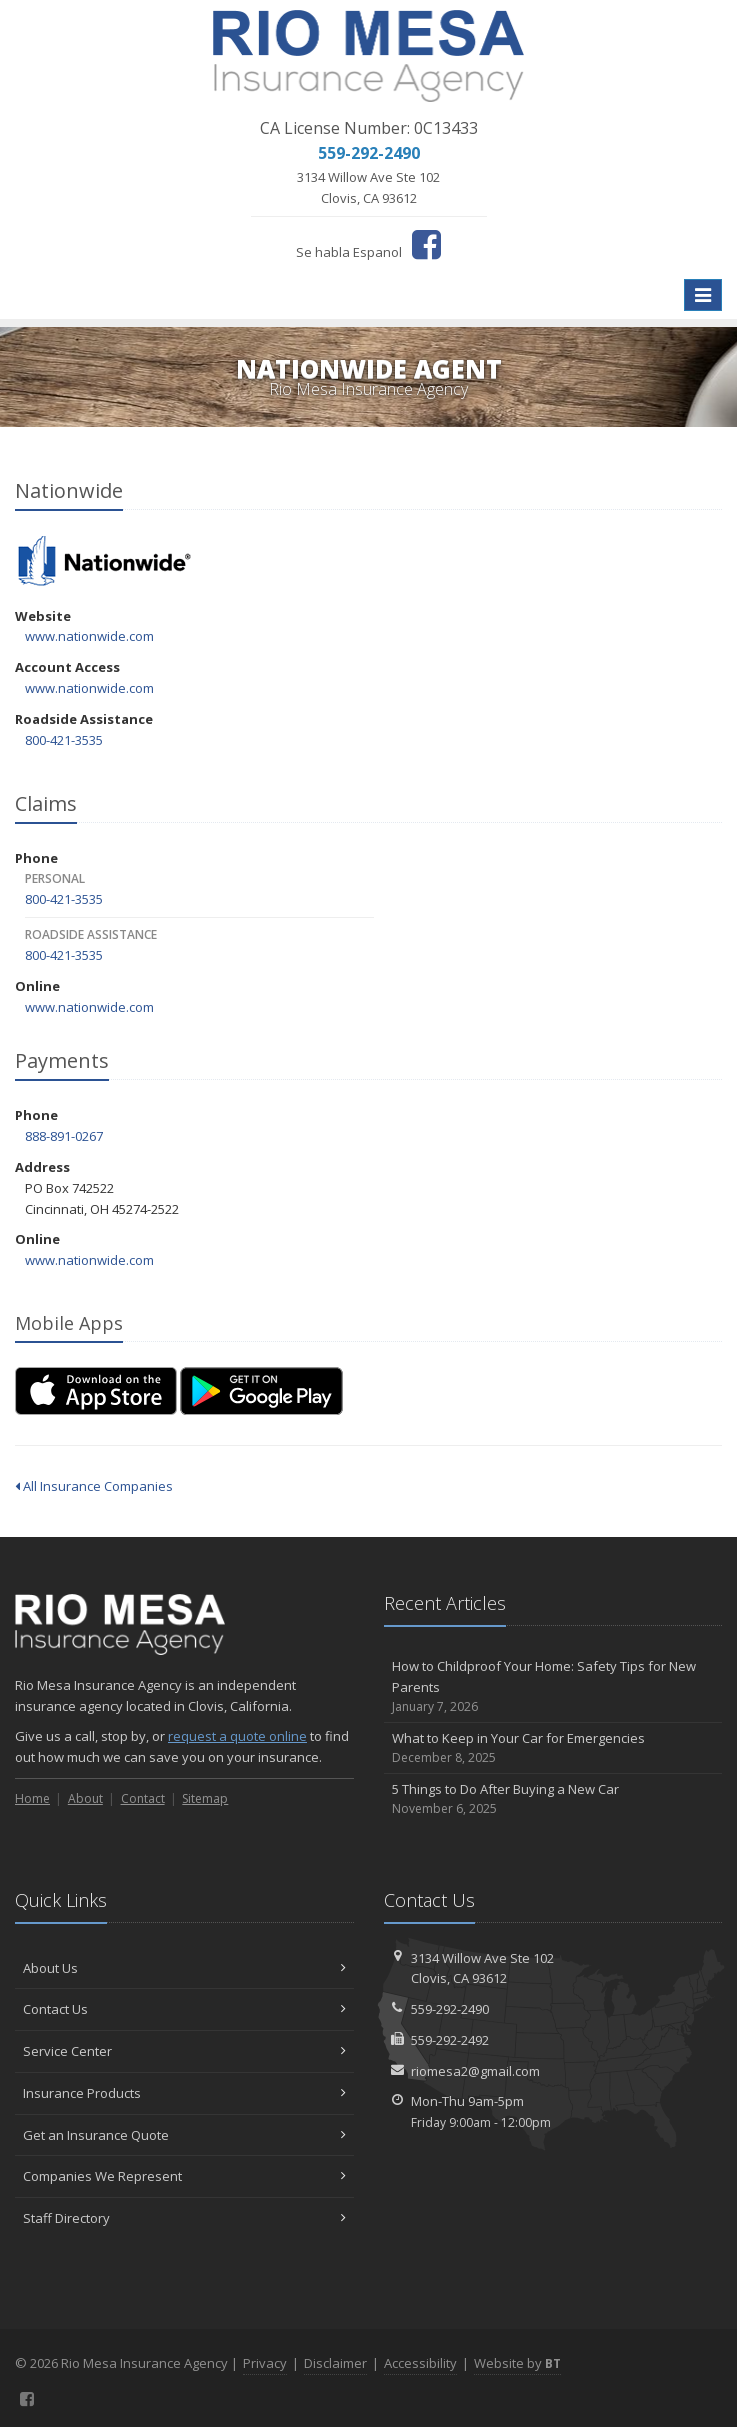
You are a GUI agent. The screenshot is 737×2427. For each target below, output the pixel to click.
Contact (143, 1798)
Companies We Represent (184, 2176)
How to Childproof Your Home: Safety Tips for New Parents (553, 1687)
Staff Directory (184, 2218)
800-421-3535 (64, 740)
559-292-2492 (450, 2040)
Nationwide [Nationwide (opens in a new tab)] (104, 562)
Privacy (265, 2363)
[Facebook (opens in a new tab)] (426, 244)
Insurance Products (184, 2093)
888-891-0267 (64, 1136)
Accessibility (420, 2363)
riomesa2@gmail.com (475, 2071)
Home (32, 1798)
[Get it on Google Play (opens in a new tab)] (261, 1391)
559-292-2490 (450, 2009)
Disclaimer (335, 2363)
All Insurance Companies (94, 1486)
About (85, 1798)
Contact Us (184, 2009)
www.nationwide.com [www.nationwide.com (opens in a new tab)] (89, 636)
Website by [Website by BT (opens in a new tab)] (517, 2363)
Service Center (184, 2051)
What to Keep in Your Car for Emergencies (553, 1748)
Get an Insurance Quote (184, 2135)
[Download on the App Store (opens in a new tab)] (96, 1391)
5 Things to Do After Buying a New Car (553, 1799)
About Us (184, 1968)
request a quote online (237, 1736)
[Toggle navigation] (703, 295)
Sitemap (205, 1798)
